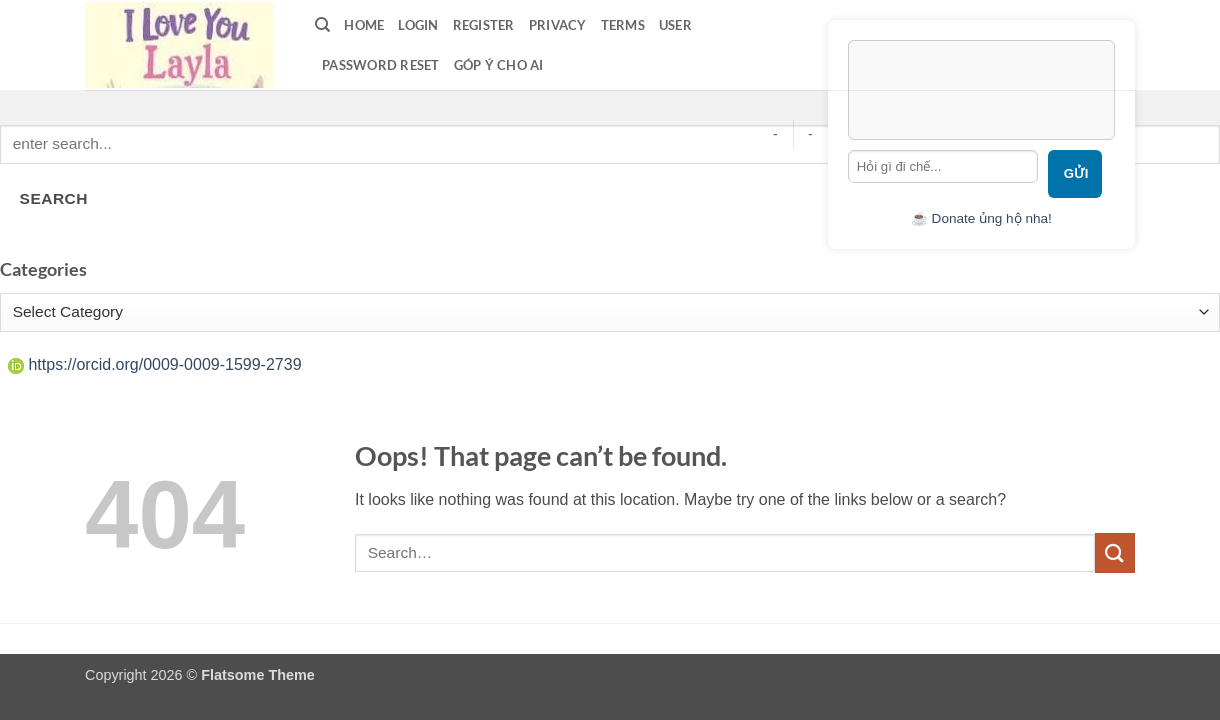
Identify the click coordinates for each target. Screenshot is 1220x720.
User (675, 25)
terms (623, 25)
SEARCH (54, 198)
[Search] (322, 25)
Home (364, 25)
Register (484, 25)
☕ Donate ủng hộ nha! (981, 218)
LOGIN (418, 25)
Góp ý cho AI (499, 65)
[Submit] (1115, 552)
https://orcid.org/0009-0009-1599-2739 (155, 364)
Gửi (1076, 173)
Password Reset (381, 65)
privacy (558, 25)
